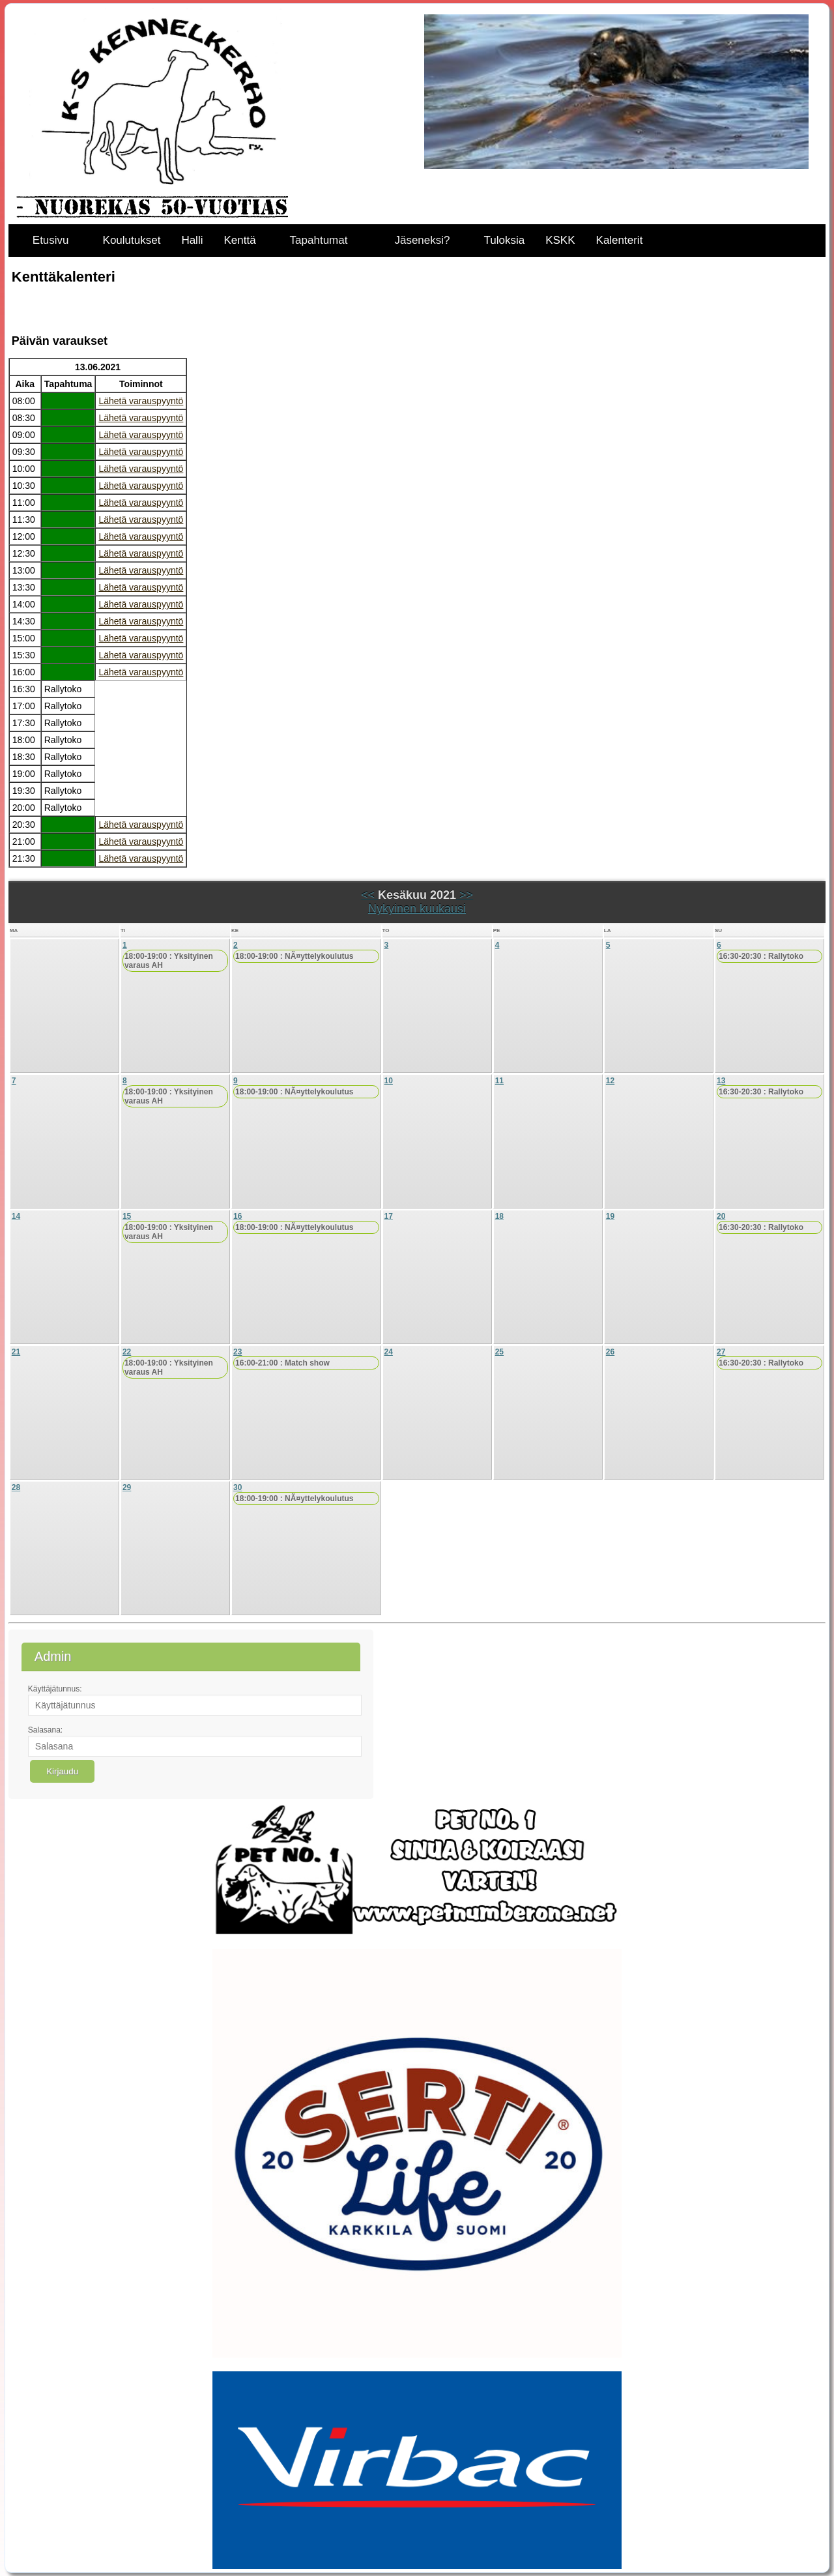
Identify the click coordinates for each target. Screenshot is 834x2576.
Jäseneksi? (422, 240)
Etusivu (51, 240)
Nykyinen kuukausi (417, 908)
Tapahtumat (319, 240)
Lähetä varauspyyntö (140, 401)
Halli (192, 240)
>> (464, 894)
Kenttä (239, 240)
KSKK (560, 240)
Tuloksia (504, 240)
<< (369, 894)
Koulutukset (132, 240)
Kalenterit (619, 240)
